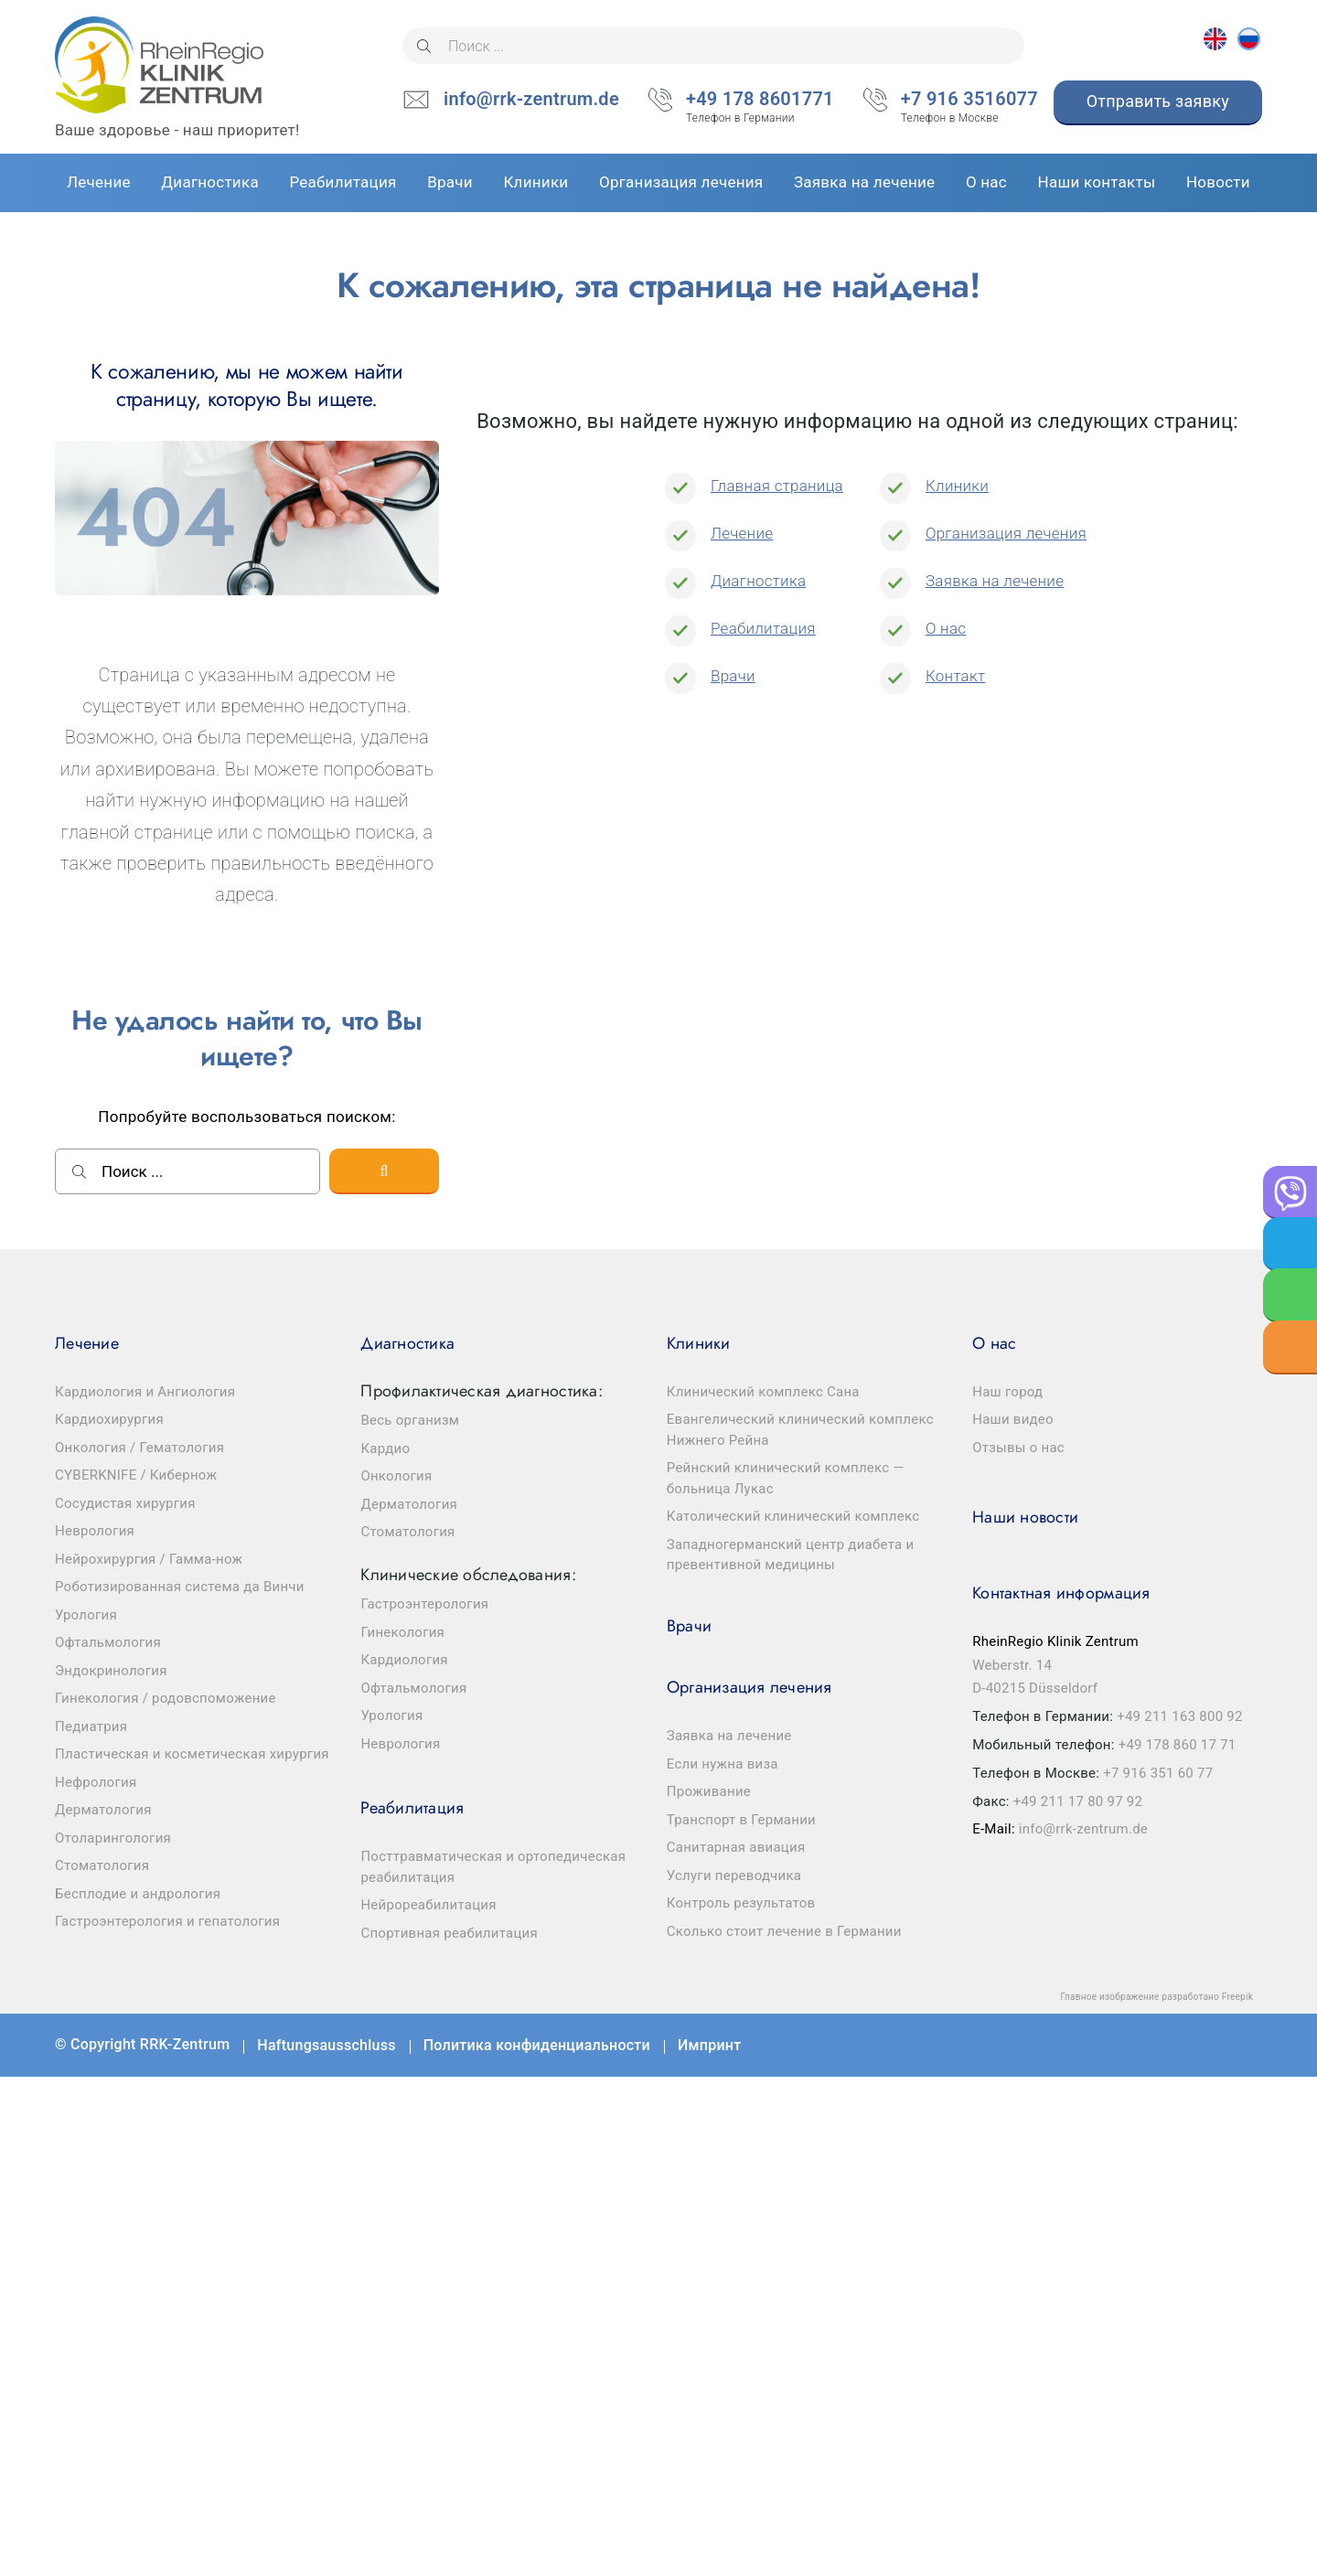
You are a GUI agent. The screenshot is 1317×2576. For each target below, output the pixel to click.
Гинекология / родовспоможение (165, 1698)
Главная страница (777, 485)
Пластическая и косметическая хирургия (192, 1754)
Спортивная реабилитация (449, 1933)
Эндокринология (111, 1670)
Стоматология (102, 1865)
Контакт (955, 676)
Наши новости (1025, 1517)
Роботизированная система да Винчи (180, 1586)
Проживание (709, 1791)
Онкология (396, 1476)
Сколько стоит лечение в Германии (784, 1931)
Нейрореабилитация (428, 1905)
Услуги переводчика (734, 1875)
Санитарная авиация (736, 1847)
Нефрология (95, 1782)
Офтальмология (108, 1642)
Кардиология (403, 1659)
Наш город (1007, 1392)
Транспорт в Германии (741, 1820)
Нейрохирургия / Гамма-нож (148, 1559)
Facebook (1073, 2045)
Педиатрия (91, 1726)
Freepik (1237, 1997)
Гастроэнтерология (424, 1604)
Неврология (94, 1531)
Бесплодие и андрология (137, 1894)
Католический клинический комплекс (793, 1516)
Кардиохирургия (109, 1419)
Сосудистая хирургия (125, 1503)
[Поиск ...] (713, 45)
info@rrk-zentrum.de (531, 99)
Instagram (1235, 2045)
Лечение (742, 533)
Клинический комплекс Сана (763, 1392)
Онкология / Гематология (139, 1447)
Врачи (733, 676)
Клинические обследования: (467, 1575)
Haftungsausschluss (326, 2045)
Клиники (957, 485)
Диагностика (758, 581)
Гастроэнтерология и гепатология (167, 1921)
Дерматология (103, 1809)
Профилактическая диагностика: (481, 1391)
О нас (946, 628)
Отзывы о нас (1018, 1447)
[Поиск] (424, 46)
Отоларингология (113, 1838)
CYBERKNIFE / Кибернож (136, 1475)
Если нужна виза (722, 1764)
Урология (86, 1615)
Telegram (1181, 2045)
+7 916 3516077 (969, 101)
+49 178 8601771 (760, 101)
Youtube (1127, 2045)
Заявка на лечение (995, 581)
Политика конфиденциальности (536, 2045)
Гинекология (402, 1632)
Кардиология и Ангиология (145, 1392)
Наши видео (1013, 1419)
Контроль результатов (741, 1903)
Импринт (709, 2045)
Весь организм (409, 1420)
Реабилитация (763, 628)
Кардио (385, 1448)
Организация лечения (1006, 533)
